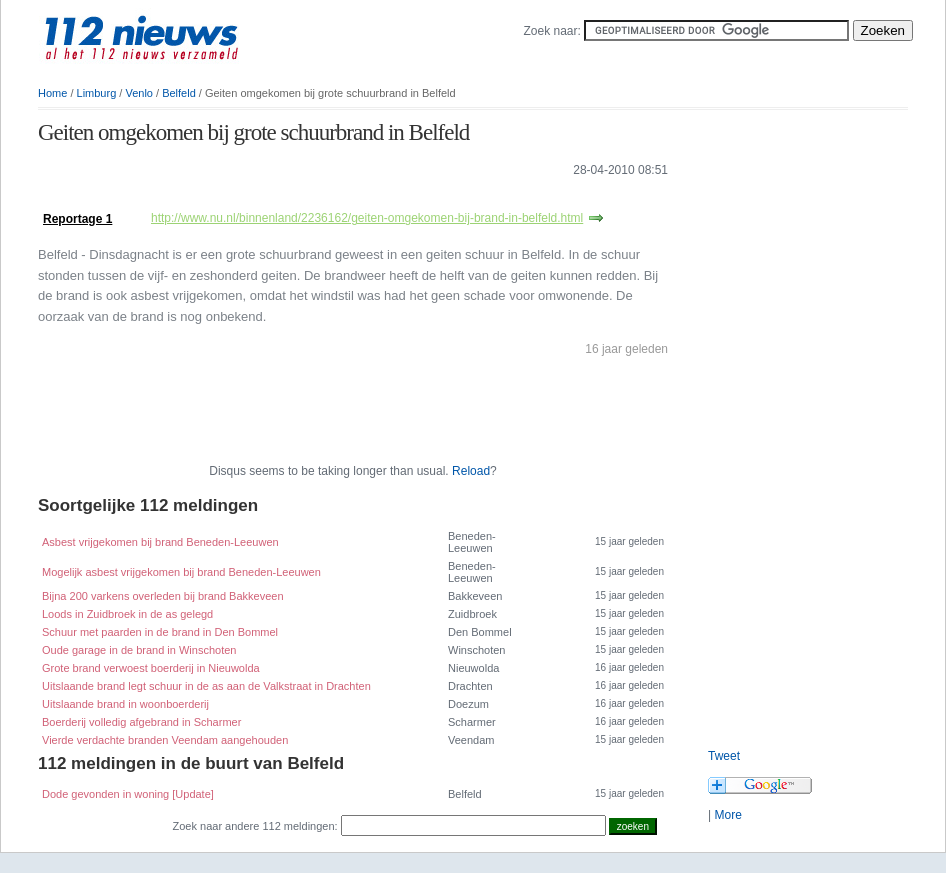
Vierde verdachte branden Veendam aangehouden (165, 740)
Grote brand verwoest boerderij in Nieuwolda (151, 668)
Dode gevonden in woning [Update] (128, 794)
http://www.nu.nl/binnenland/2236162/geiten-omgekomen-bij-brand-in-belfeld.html (367, 218)
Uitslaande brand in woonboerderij (125, 704)
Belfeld (179, 93)
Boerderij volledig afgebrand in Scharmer (141, 722)
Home (52, 93)
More (727, 815)
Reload (471, 471)
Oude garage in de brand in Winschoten (139, 650)
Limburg (97, 93)
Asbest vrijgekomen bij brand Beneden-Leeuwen (160, 542)
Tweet (724, 756)
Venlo (139, 93)
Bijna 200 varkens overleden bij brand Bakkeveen (163, 596)
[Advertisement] (272, 198)
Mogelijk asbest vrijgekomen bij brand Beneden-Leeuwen (181, 572)
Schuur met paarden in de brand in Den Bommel (160, 632)
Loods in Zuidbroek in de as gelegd (127, 614)
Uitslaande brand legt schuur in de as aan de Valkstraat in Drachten (206, 686)
